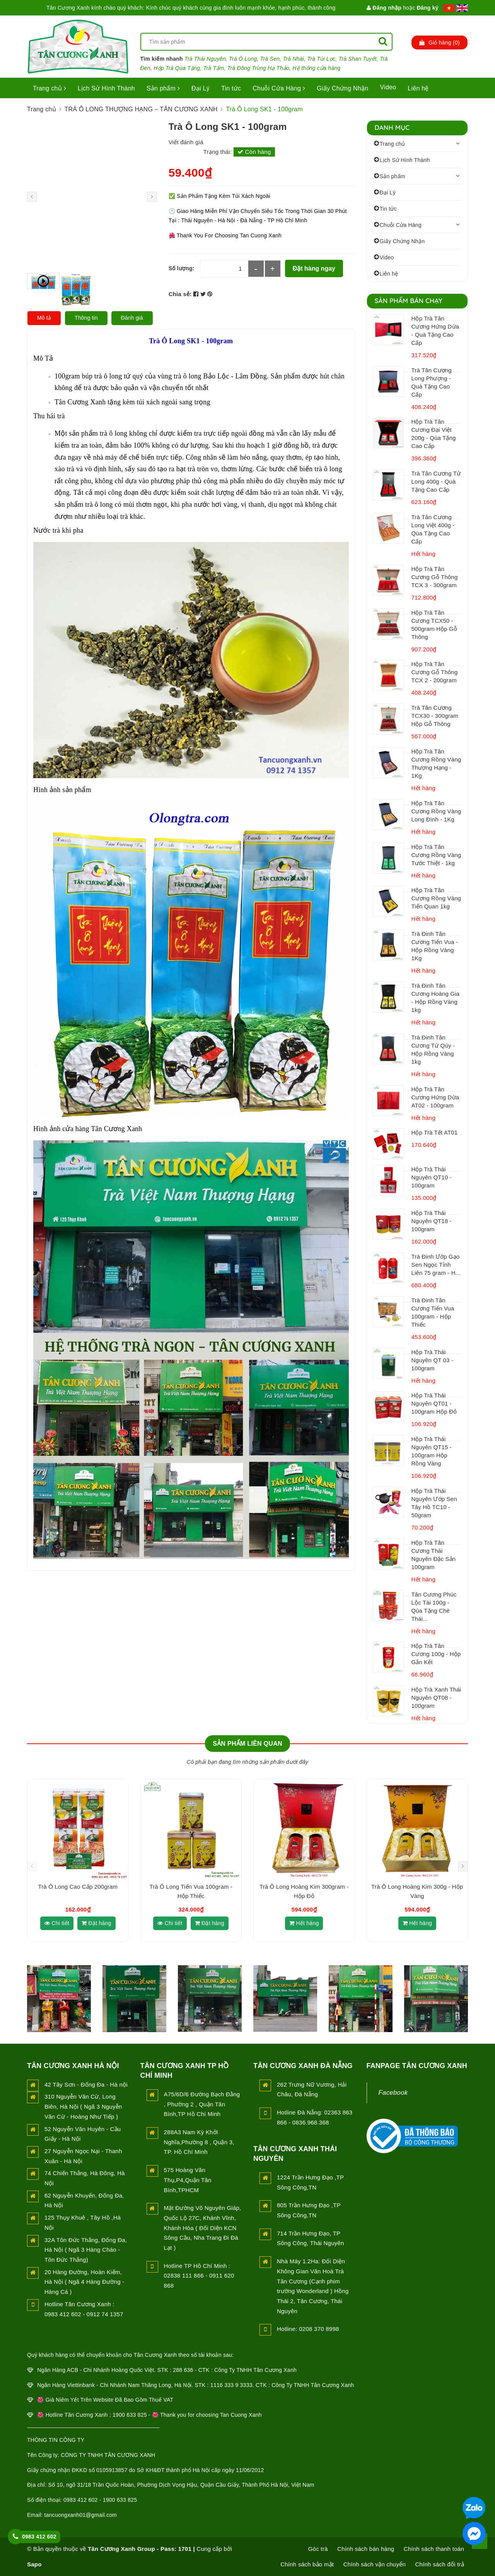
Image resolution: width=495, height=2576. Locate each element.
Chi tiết (56, 1923)
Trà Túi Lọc (321, 59)
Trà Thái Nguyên (205, 59)
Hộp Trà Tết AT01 (434, 1132)
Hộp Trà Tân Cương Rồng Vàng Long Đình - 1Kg (436, 811)
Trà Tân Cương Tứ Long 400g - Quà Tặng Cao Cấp (436, 481)
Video (388, 87)
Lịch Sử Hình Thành (106, 88)
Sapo (34, 2564)
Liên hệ (418, 88)
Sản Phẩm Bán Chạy (408, 300)
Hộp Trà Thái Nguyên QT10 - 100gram (431, 1177)
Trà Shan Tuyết (358, 59)
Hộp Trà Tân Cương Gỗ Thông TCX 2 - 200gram (434, 672)
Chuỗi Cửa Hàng (279, 88)
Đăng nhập (384, 8)
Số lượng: (182, 268)
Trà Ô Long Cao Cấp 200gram (78, 1886)
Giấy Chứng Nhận (342, 88)
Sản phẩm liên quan (247, 1743)
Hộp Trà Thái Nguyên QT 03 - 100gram (432, 1360)
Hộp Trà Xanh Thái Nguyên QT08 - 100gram (436, 1697)
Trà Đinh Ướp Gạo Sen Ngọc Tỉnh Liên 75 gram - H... (436, 1264)
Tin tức (231, 88)
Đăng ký (428, 8)
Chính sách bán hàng (365, 2548)
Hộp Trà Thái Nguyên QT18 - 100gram (431, 1221)
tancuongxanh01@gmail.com (80, 2515)
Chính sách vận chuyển (374, 2564)
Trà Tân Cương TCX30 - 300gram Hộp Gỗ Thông (434, 715)
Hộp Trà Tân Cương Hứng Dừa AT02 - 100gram (435, 1097)
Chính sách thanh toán (434, 2548)
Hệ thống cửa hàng (316, 68)
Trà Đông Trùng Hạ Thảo (258, 68)
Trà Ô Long (243, 59)
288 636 (183, 2370)
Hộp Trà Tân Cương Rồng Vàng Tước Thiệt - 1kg (436, 854)
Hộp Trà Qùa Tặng (177, 68)
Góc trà (318, 2548)
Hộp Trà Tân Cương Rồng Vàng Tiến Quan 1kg (436, 898)
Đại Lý (200, 88)
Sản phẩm (163, 88)
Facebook (393, 2092)
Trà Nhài (293, 59)
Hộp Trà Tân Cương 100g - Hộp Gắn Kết (436, 1653)
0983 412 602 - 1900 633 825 (100, 2500)
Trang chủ (49, 88)
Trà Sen (270, 59)
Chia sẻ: (180, 294)
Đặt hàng (96, 1923)
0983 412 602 (39, 2536)
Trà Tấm (213, 68)
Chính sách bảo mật (307, 2564)
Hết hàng (304, 1923)
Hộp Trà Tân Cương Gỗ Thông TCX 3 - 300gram (434, 577)
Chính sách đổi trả (439, 2564)
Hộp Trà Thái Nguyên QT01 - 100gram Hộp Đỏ (434, 1403)
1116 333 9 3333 (231, 2385)
